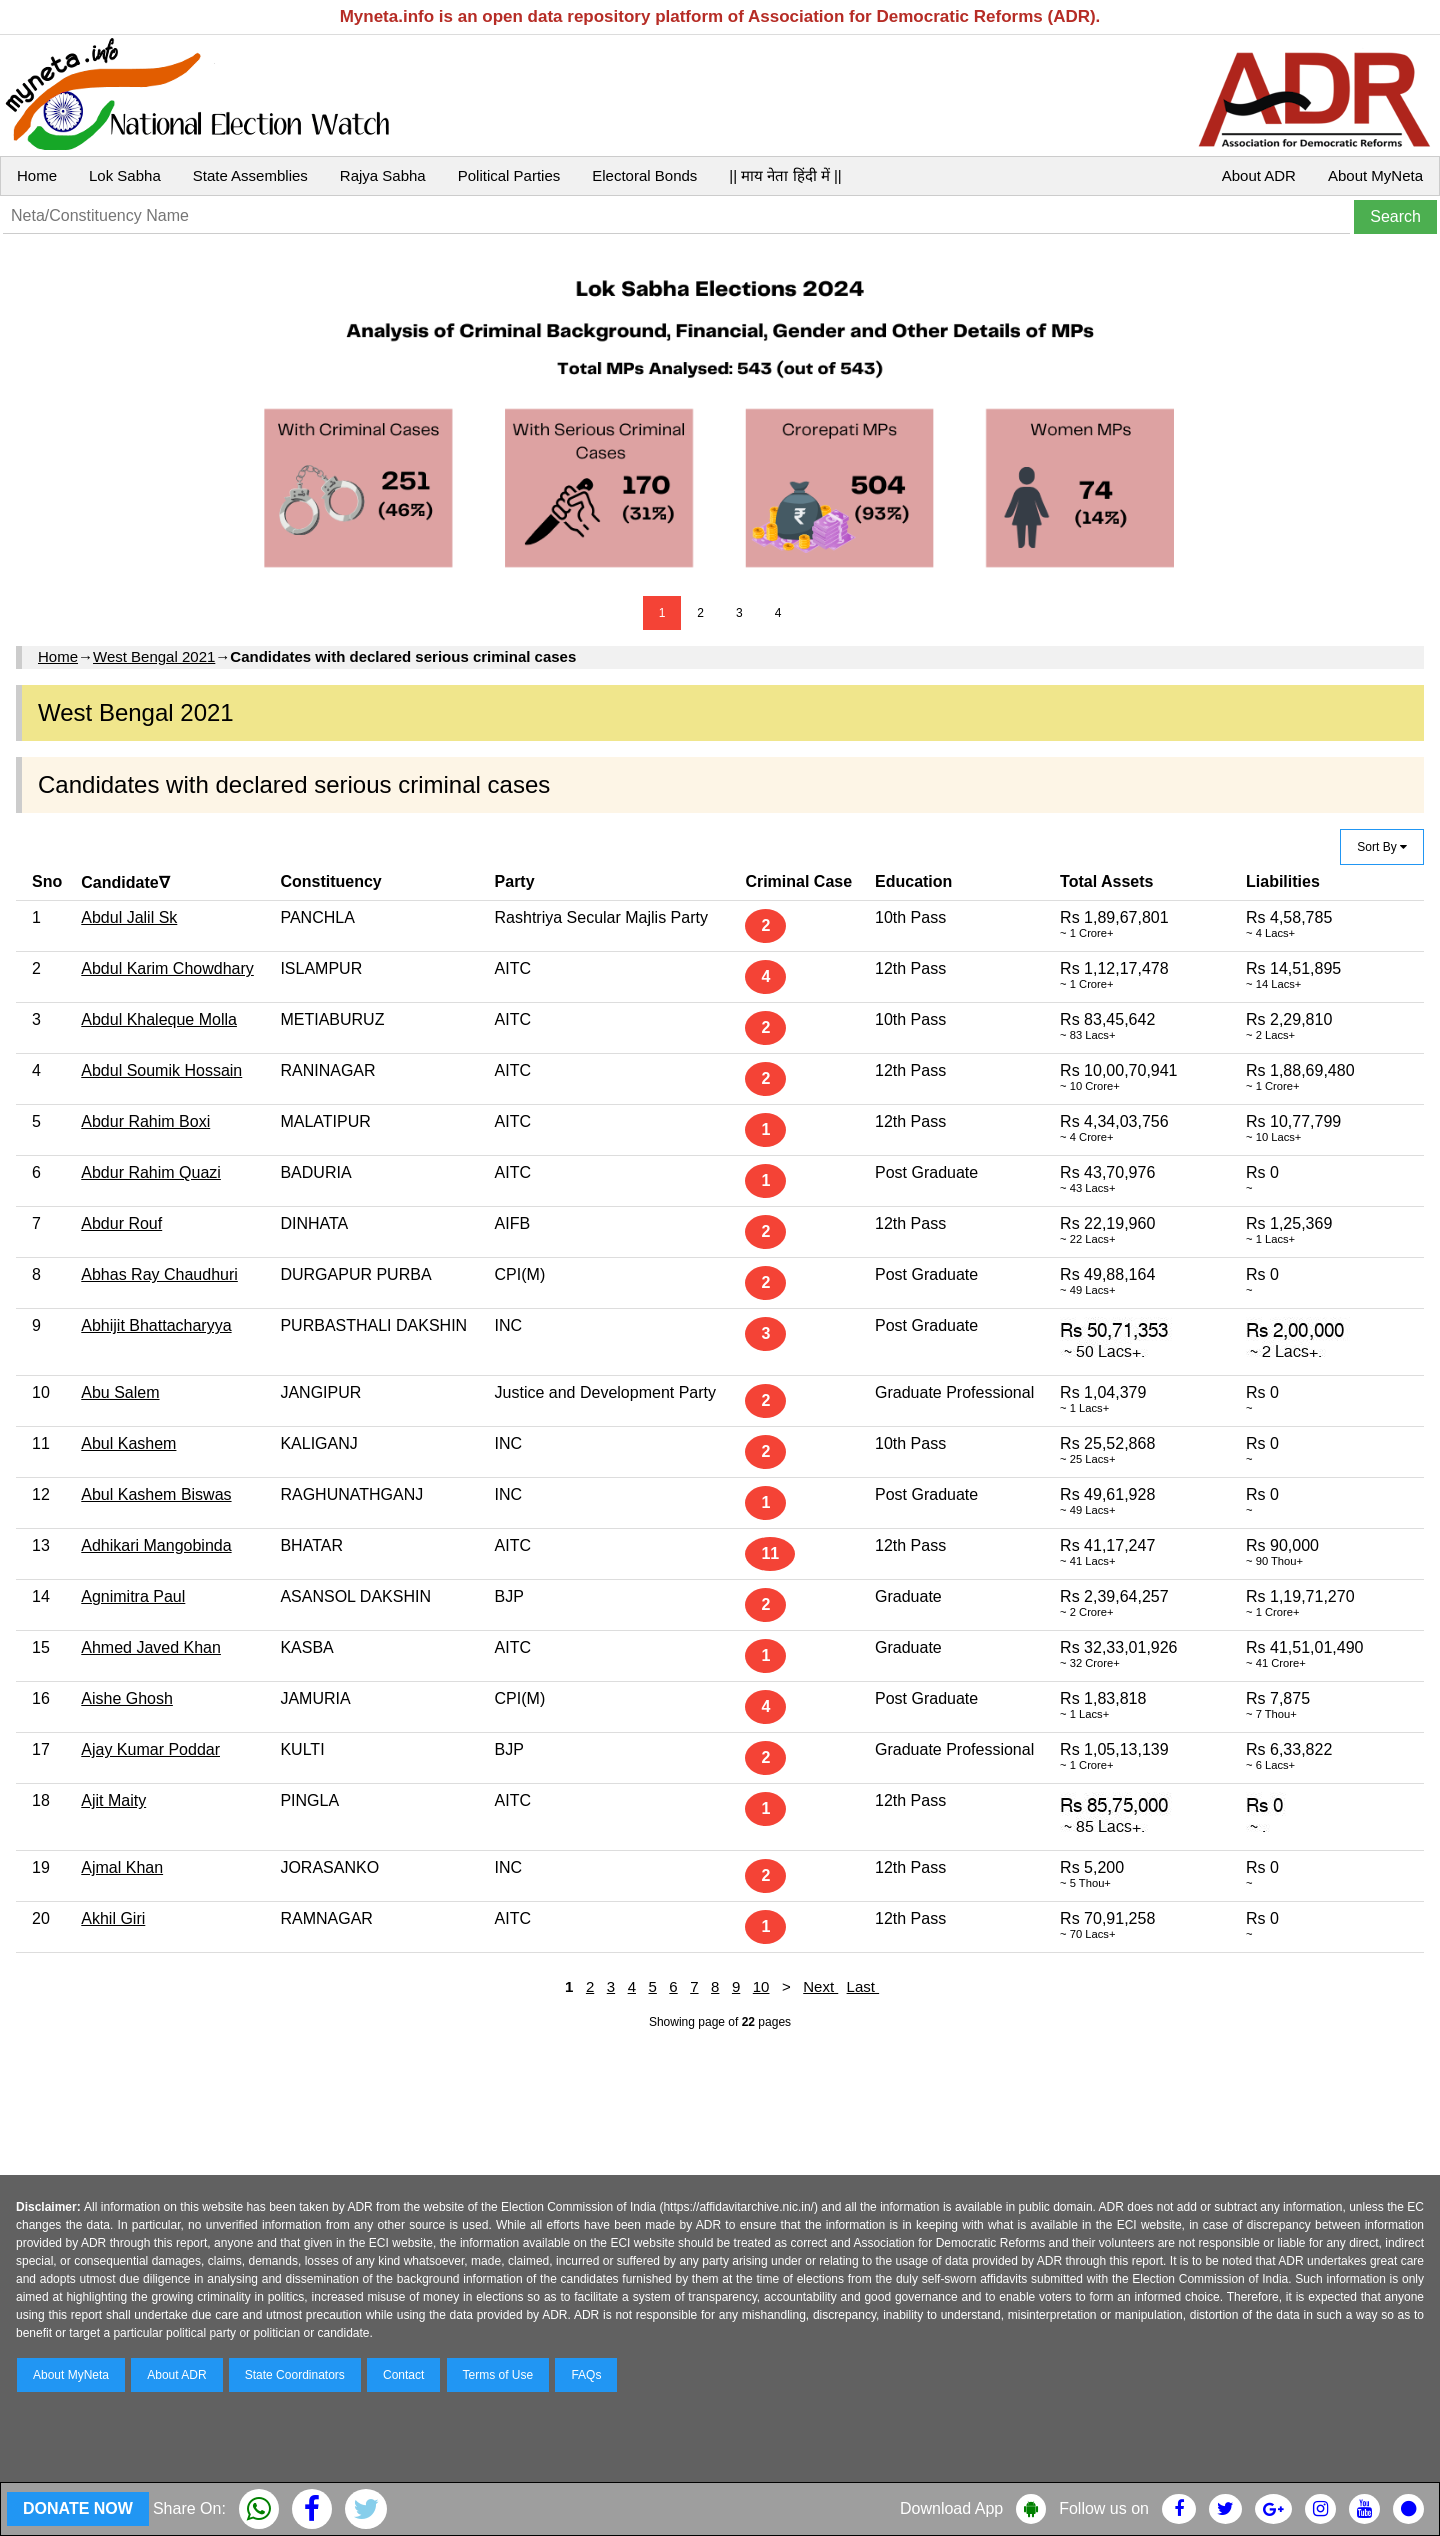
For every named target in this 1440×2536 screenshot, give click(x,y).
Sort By (1382, 847)
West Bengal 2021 (154, 656)
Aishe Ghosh (127, 1698)
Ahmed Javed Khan (151, 1647)
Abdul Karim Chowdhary (167, 968)
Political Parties (509, 175)
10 (761, 1986)
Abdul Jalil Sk (129, 917)
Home (37, 175)
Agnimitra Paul (133, 1596)
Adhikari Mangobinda (156, 1545)
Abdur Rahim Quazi (151, 1172)
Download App (951, 2508)
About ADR (1259, 175)
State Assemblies (250, 175)
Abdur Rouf (121, 1223)
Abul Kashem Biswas (156, 1494)
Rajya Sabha (383, 175)
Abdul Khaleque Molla (159, 1019)
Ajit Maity (113, 1800)
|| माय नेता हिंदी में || (785, 175)
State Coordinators (295, 2375)
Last (863, 1986)
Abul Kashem (128, 1443)
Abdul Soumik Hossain (161, 1070)
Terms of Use (498, 2375)
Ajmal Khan (122, 1867)
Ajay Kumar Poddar (150, 1749)
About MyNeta (1375, 175)
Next (820, 1986)
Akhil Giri (113, 1918)
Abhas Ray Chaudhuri (159, 1274)
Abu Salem (120, 1392)
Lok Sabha (125, 175)
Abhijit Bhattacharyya (156, 1325)
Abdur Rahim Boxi (145, 1121)
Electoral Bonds (644, 175)
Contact (403, 2375)
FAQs (586, 2375)
